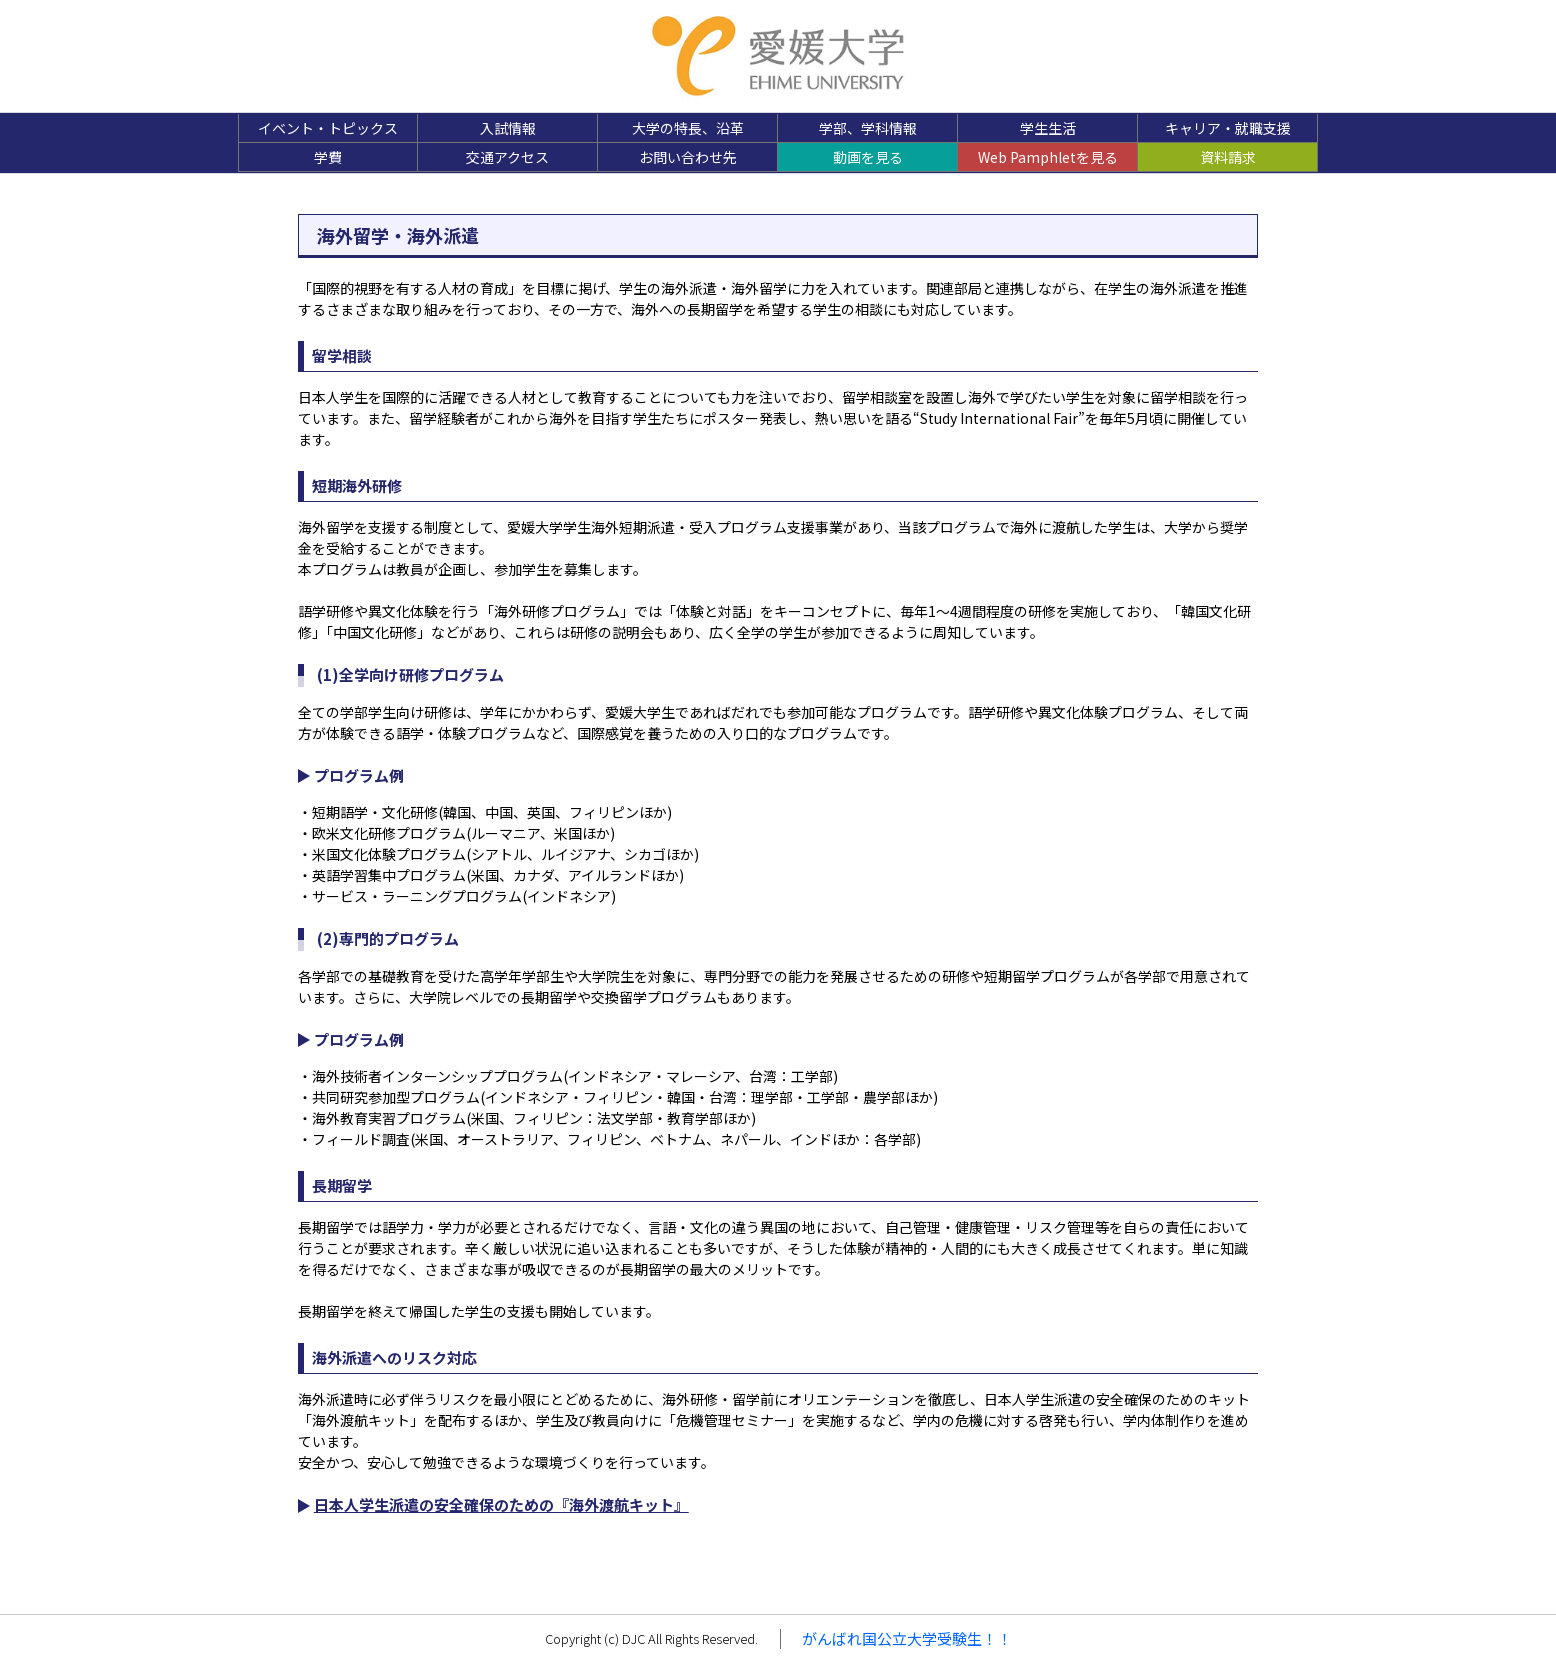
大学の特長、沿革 (688, 128)
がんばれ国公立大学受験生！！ (907, 1638)
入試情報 (508, 128)
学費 (328, 157)
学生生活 (1048, 128)
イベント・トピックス (328, 128)
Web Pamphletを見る (1048, 157)
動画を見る (868, 157)
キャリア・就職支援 (1228, 128)
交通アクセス (507, 157)
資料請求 (1228, 157)
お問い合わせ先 (688, 157)
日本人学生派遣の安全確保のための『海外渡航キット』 (501, 1504)
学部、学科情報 (868, 128)
